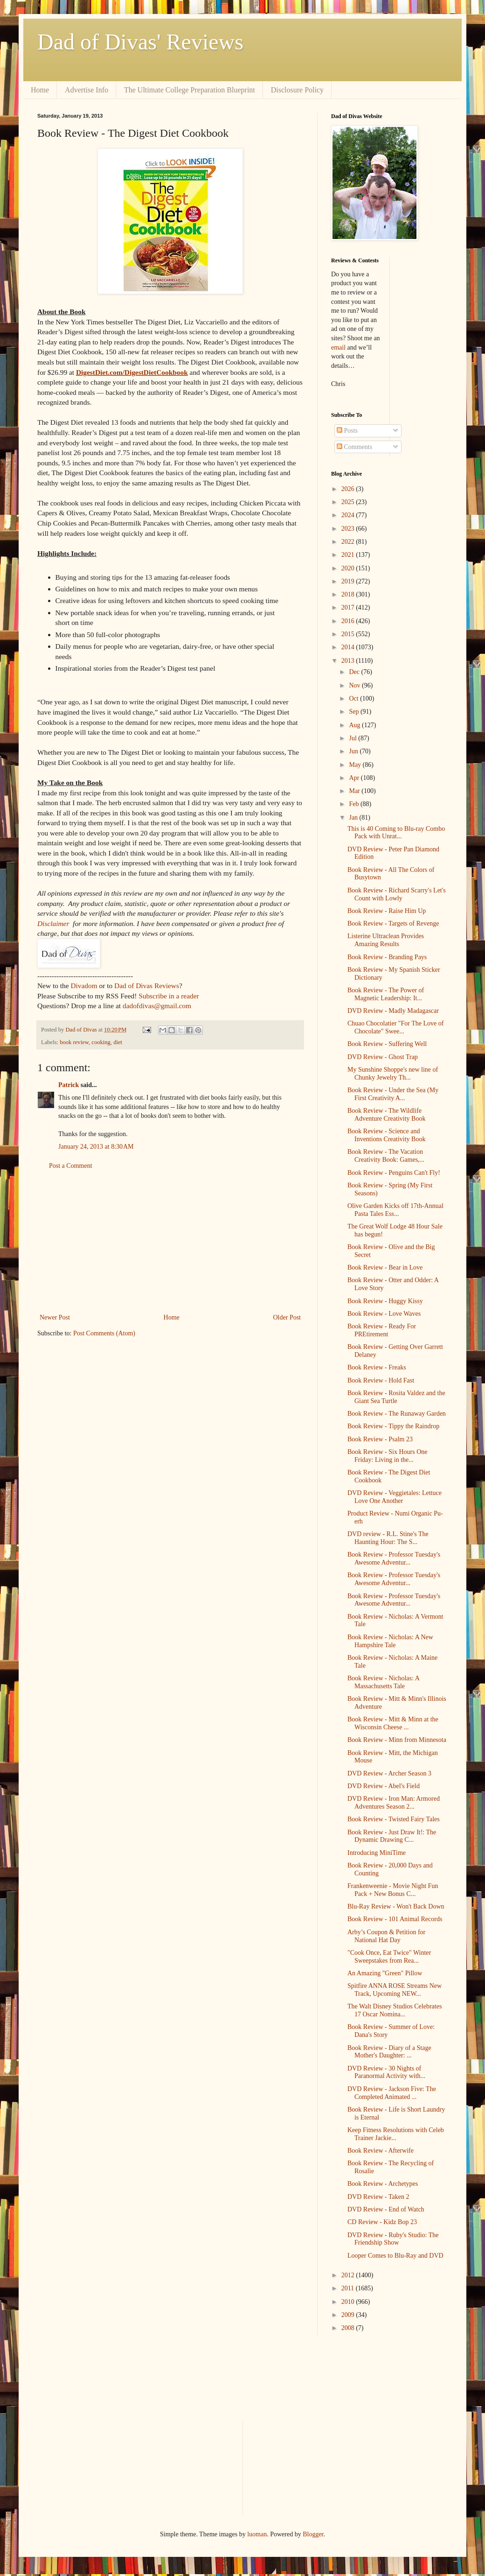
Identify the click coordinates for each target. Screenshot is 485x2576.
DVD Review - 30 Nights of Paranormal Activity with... (386, 2072)
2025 (348, 501)
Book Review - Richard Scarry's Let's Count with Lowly (396, 894)
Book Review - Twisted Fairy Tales (393, 1819)
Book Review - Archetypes (382, 2183)
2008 (348, 2327)
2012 (348, 2275)
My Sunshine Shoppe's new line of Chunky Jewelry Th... (392, 1073)
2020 (348, 568)
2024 (348, 515)
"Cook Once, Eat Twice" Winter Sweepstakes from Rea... (389, 1956)
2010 (348, 2301)
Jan (354, 817)
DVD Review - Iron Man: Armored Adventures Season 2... (393, 1802)
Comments (354, 446)
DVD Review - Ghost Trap (382, 1056)
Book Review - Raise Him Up (386, 910)
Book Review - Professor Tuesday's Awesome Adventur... (393, 1558)
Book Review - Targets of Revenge (393, 923)
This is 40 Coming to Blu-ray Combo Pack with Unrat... (396, 832)
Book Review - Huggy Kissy (385, 1301)
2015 (348, 634)
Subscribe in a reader (169, 996)
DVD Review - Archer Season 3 (389, 1773)
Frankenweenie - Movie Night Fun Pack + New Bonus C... (392, 1889)
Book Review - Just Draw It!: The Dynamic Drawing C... (391, 1836)
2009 (348, 2314)
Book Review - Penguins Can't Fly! (393, 1172)
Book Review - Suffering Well (387, 1043)
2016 (348, 621)
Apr (354, 777)
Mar (355, 790)
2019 (348, 581)
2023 (348, 528)
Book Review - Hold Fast (380, 1380)
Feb (354, 803)
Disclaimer (53, 923)
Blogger (313, 2534)
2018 (348, 594)
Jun (354, 751)
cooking (101, 1042)
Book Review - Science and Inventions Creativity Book (386, 1135)
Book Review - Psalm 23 (380, 1439)
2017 (348, 607)
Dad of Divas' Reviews (140, 41)
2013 (348, 660)
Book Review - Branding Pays (387, 957)
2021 (348, 554)
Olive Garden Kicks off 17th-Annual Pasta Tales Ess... (395, 1209)
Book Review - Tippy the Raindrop (393, 1426)
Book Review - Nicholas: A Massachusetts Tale (383, 1682)
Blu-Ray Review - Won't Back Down (395, 1906)
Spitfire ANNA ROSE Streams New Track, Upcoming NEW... (394, 1989)
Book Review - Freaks (376, 1367)
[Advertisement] (170, 1241)
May (355, 764)
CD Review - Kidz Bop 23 (382, 2221)
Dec (355, 671)
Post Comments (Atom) (104, 1333)
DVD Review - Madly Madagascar (393, 1010)
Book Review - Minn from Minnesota (396, 1739)
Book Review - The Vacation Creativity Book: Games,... (385, 1155)
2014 (348, 647)
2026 (348, 488)
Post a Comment (70, 1165)
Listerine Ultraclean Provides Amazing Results (385, 940)
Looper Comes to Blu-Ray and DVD (395, 2255)
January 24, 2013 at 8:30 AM (96, 1146)
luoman (257, 2534)
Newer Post (55, 1317)
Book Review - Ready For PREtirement (381, 1330)
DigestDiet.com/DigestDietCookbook (132, 372)
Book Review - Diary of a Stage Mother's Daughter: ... (389, 2051)
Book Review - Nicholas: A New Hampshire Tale (390, 1641)
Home (40, 90)
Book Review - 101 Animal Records (394, 1919)
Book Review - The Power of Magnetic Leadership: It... (385, 994)
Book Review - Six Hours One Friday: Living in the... (387, 1455)
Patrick (68, 1084)
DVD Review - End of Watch (385, 2209)
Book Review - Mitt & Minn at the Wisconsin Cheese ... (392, 1723)
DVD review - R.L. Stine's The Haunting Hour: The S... (388, 1537)
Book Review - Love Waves (384, 1313)
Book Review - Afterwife (380, 2150)
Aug (355, 725)
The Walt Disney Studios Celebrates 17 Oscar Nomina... (394, 2010)
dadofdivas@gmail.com (157, 1006)
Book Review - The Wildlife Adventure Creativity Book (386, 1114)
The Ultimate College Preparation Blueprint (189, 90)
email (338, 347)
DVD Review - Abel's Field (383, 1786)
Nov (355, 685)
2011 (348, 2288)
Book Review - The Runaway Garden (396, 1413)
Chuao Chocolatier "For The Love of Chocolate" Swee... (395, 1027)
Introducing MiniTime (376, 1852)
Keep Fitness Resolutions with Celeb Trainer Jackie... (395, 2134)
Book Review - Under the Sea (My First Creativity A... (392, 1094)
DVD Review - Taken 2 (378, 2196)
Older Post (287, 1317)
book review (74, 1042)
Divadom (83, 986)
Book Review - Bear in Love (385, 1267)
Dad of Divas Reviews (146, 986)
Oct (354, 698)
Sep (354, 711)
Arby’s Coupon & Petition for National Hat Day (386, 1936)
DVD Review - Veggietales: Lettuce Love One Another (394, 1496)
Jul (353, 738)
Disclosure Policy (297, 90)
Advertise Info (86, 90)
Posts (347, 430)
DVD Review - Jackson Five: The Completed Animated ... (391, 2092)
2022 (348, 541)
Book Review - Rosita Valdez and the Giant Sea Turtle (396, 1397)
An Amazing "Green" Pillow (384, 1973)
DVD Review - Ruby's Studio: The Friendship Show (393, 2239)
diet (117, 1042)
